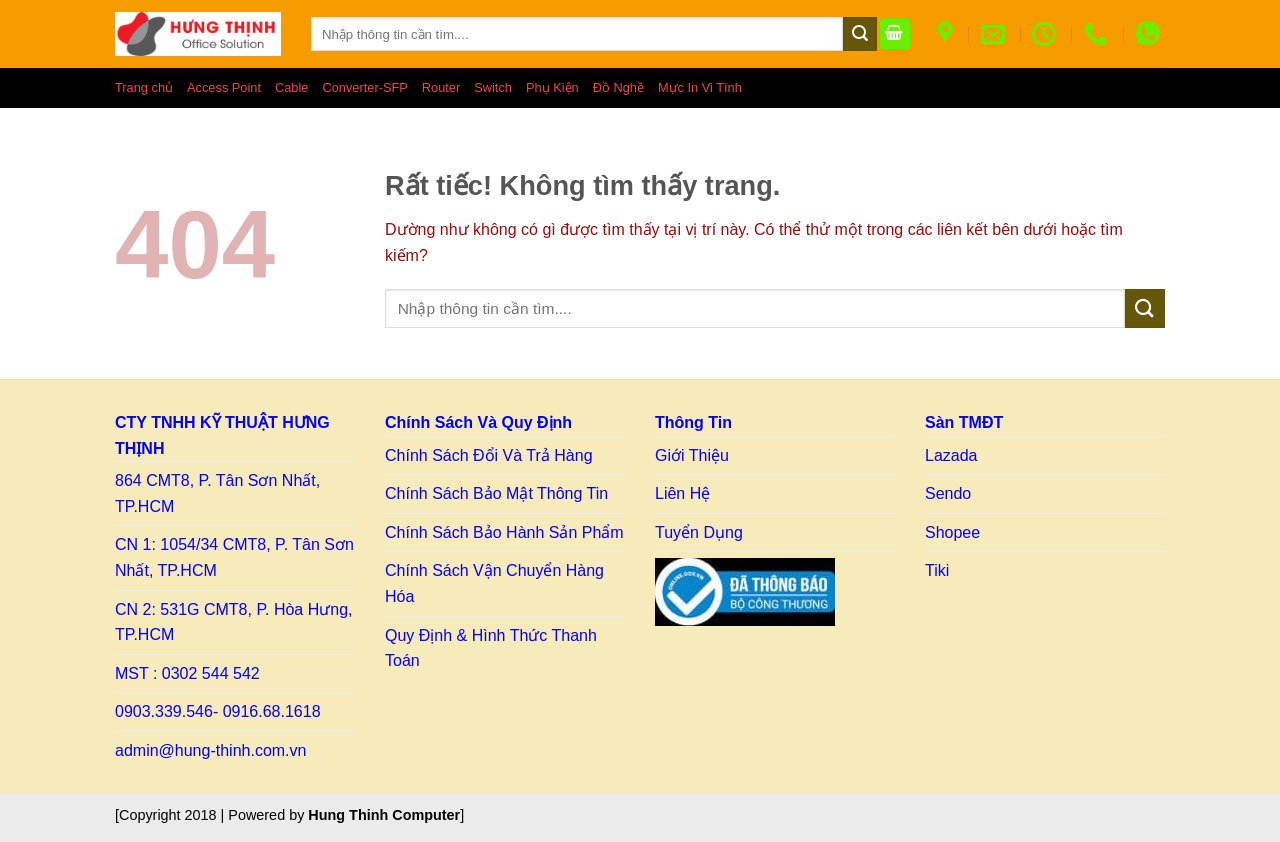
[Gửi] (860, 34)
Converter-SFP (364, 87)
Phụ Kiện (552, 87)
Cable (291, 87)
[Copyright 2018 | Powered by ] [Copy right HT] (289, 815)
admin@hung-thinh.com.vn (210, 750)
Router (441, 87)
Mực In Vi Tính (700, 87)
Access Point (224, 87)
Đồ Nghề (618, 87)
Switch (493, 87)
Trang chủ (144, 87)
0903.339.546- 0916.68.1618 (218, 711)
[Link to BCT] (745, 592)
